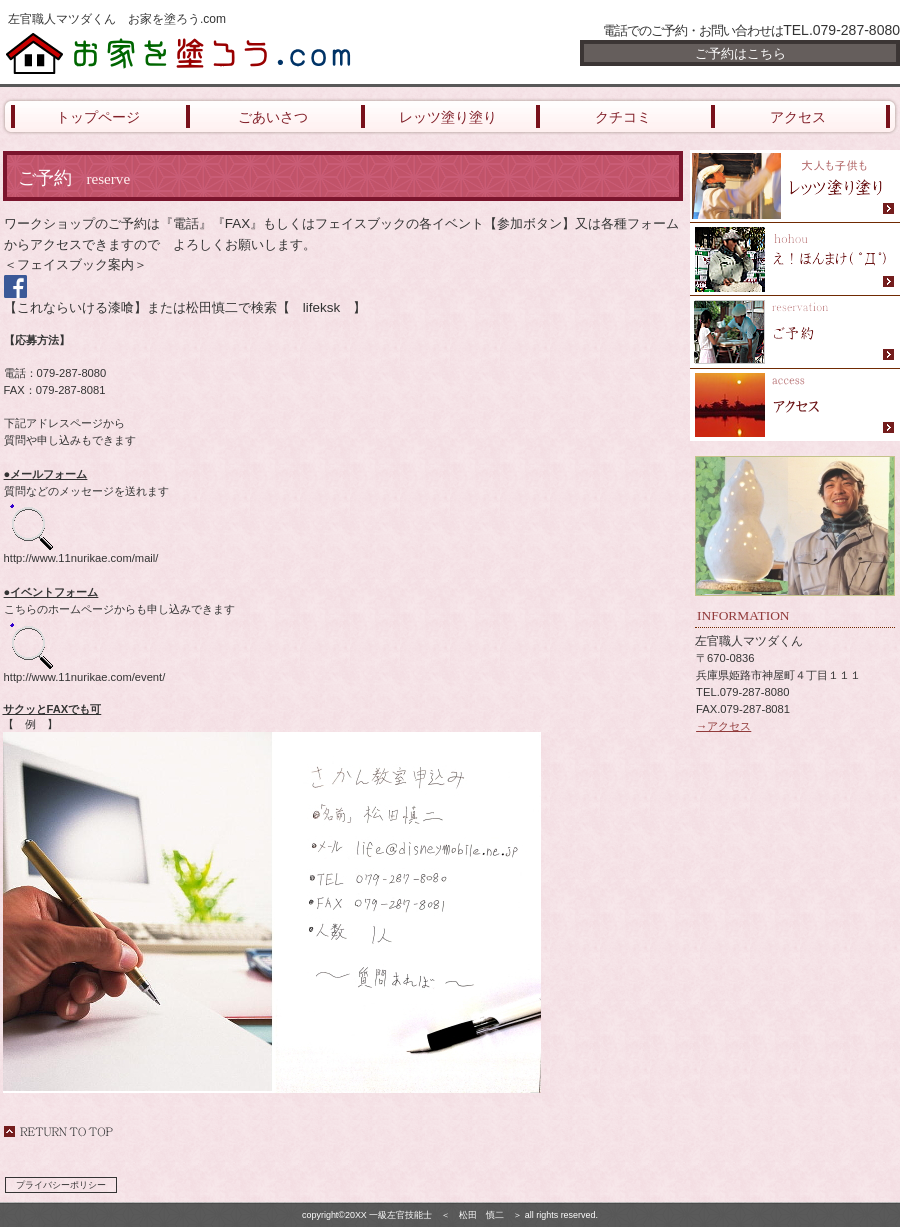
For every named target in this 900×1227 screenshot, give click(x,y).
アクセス (795, 405)
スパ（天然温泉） (795, 259)
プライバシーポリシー (61, 1185)
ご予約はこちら (740, 53)
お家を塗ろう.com (240, 52)
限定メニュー (795, 186)
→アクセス (723, 726)
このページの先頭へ (58, 1131)
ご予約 (795, 332)
